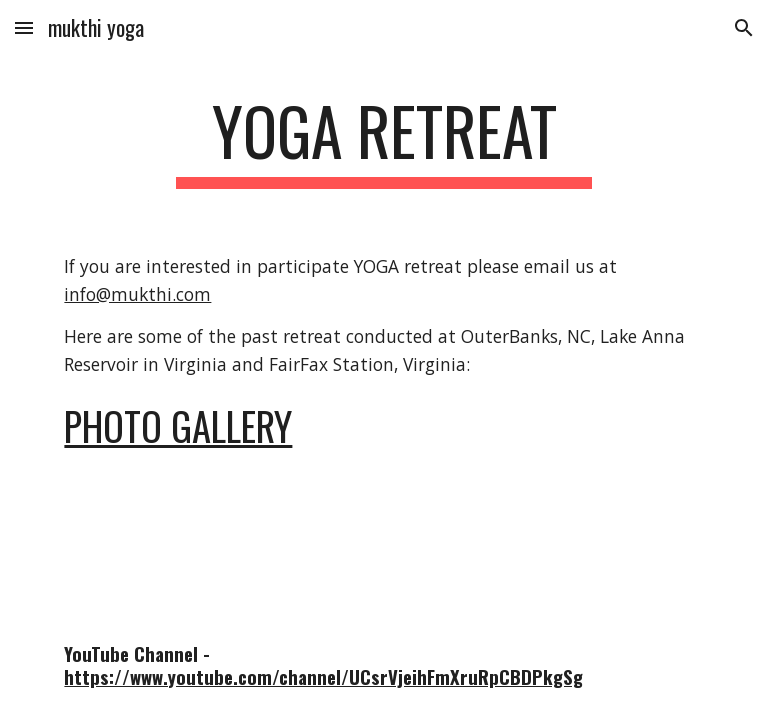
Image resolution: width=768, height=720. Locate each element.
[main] (383, 140)
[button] (24, 27)
